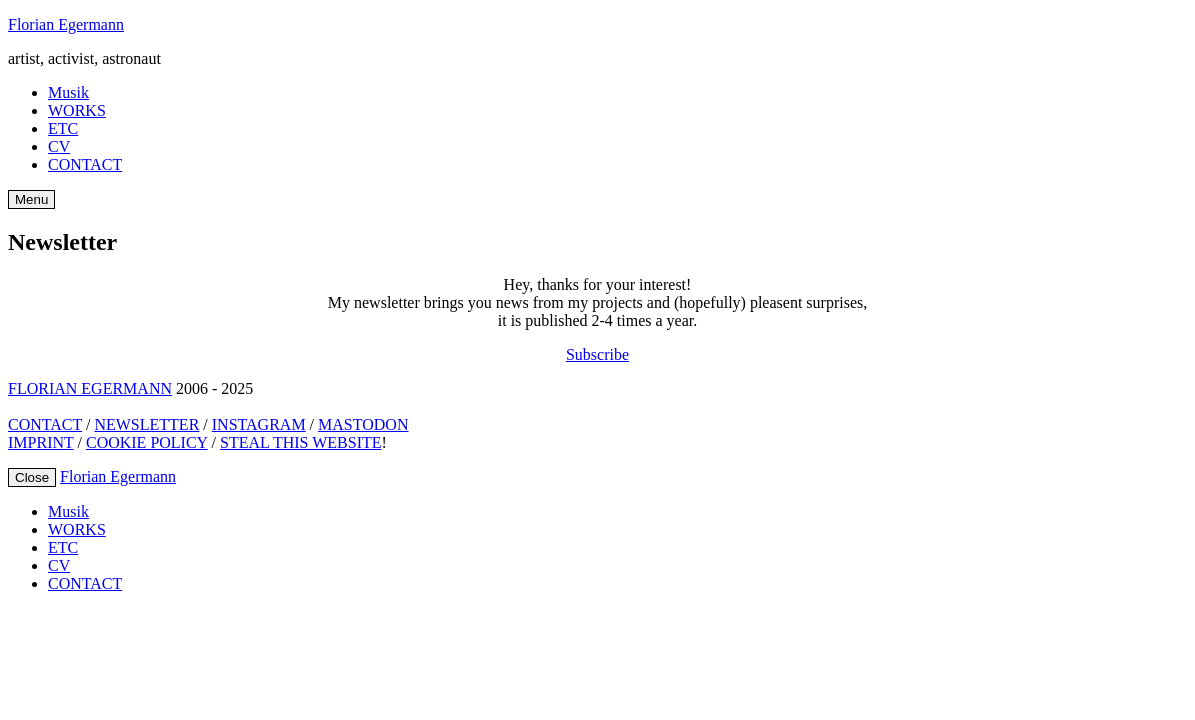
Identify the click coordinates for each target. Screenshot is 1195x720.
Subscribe (597, 354)
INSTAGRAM (259, 424)
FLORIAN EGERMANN (90, 388)
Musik (68, 92)
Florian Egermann (66, 24)
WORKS (77, 110)
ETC (63, 128)
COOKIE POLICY (147, 442)
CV (59, 146)
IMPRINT (41, 442)
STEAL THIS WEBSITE (300, 442)
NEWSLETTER (146, 424)
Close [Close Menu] (32, 477)
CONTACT (85, 164)
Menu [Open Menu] (31, 199)
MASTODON (363, 424)
